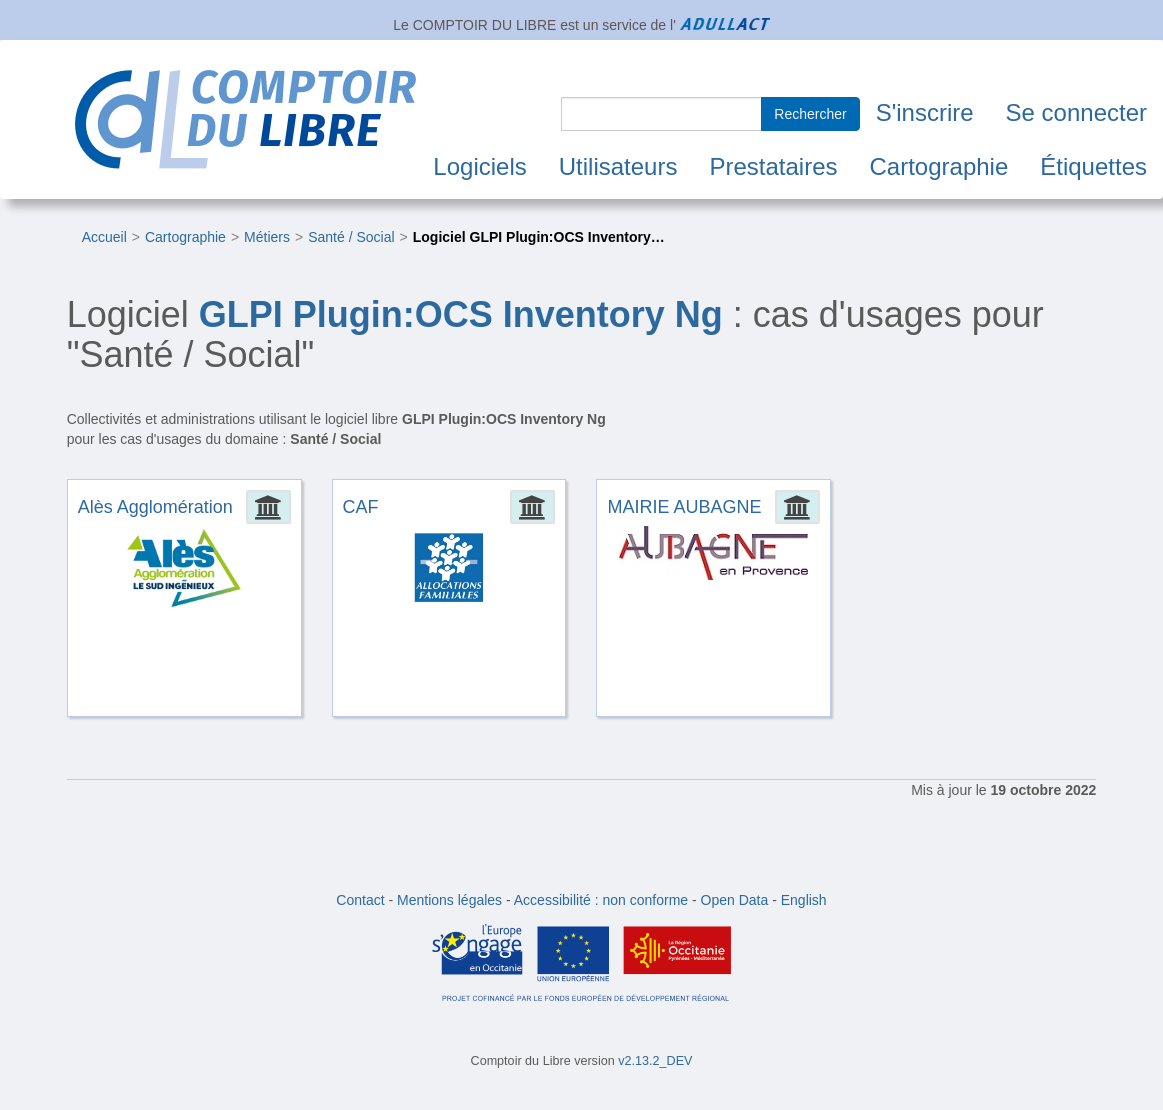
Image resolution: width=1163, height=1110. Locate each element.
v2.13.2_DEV (655, 1061)
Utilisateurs (618, 166)
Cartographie (939, 166)
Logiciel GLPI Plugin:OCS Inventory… (539, 237)
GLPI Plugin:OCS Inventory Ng (461, 314)
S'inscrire (925, 112)
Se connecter (1076, 112)
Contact (360, 900)
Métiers (267, 237)
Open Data (735, 900)
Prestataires (773, 166)
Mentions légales (449, 900)
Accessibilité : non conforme (601, 900)
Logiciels (479, 166)
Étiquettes (1093, 166)
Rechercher (810, 114)
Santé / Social (351, 237)
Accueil (104, 237)
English (804, 900)
